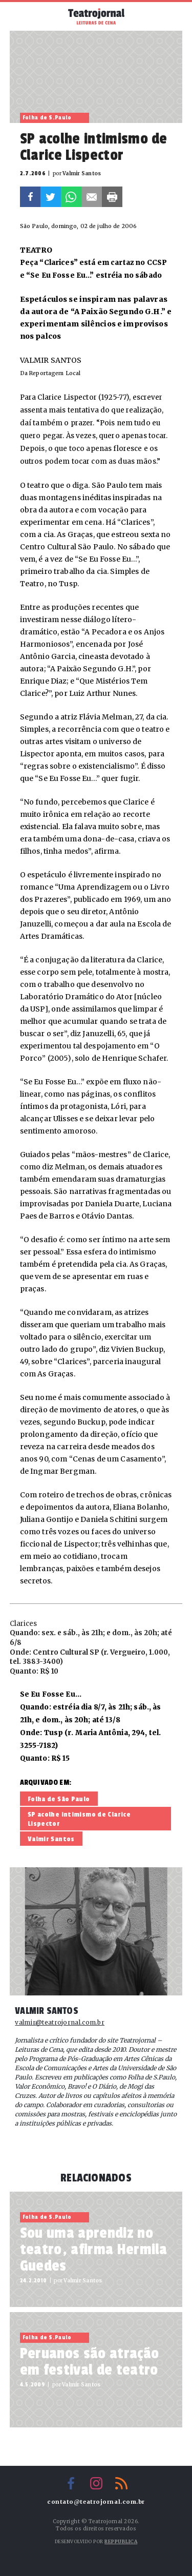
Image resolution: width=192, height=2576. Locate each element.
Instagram (96, 2483)
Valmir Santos (51, 1839)
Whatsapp (71, 197)
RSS (121, 2483)
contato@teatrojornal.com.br (96, 2502)
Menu (22, 15)
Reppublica (120, 2541)
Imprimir (112, 197)
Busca (170, 16)
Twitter (50, 197)
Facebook (30, 197)
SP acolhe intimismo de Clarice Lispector (79, 1819)
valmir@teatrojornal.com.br (59, 2022)
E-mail (91, 197)
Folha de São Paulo (59, 1799)
